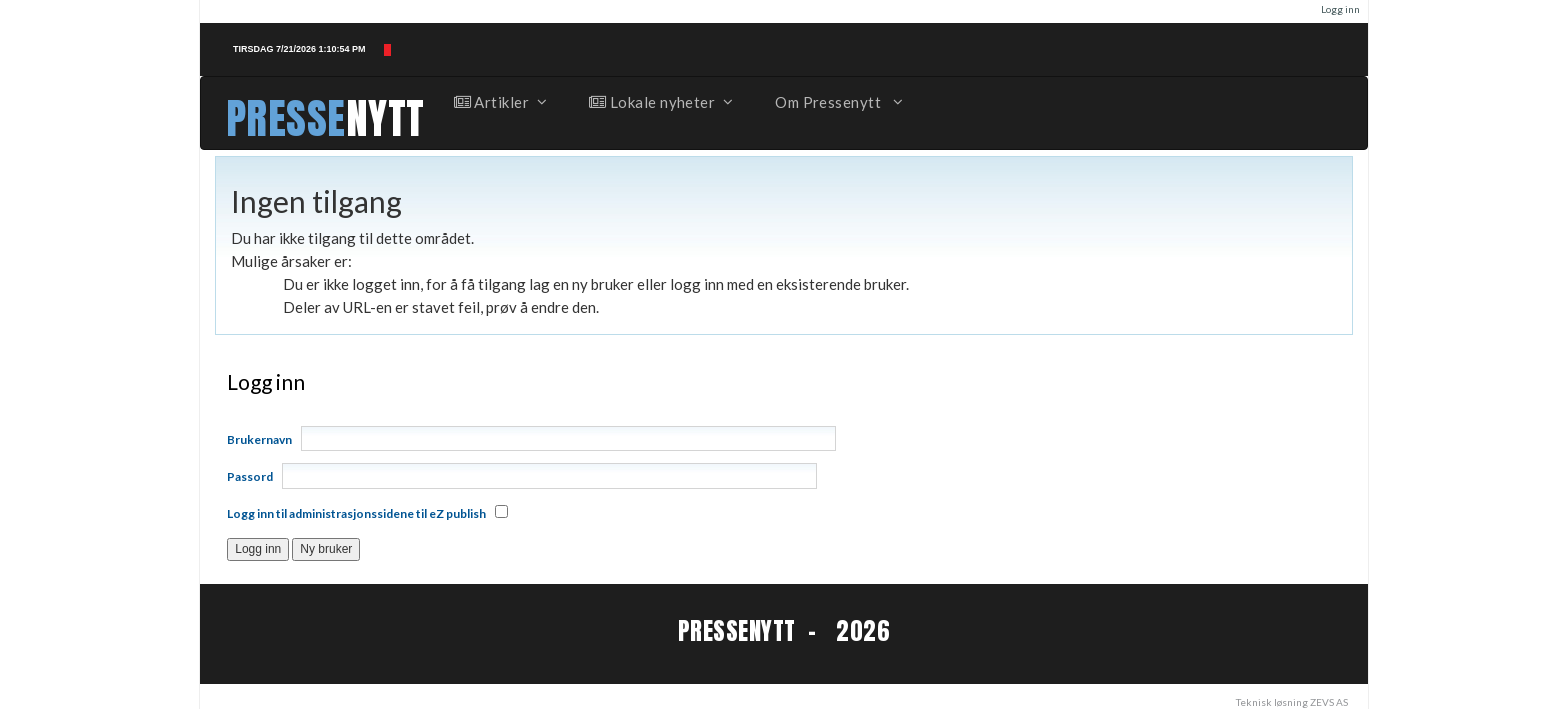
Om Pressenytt (837, 102)
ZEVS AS (1329, 702)
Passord (250, 476)
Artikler (500, 102)
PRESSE (286, 118)
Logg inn (1340, 9)
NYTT (385, 118)
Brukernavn (259, 439)
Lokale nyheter (660, 102)
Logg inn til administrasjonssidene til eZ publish (356, 513)
